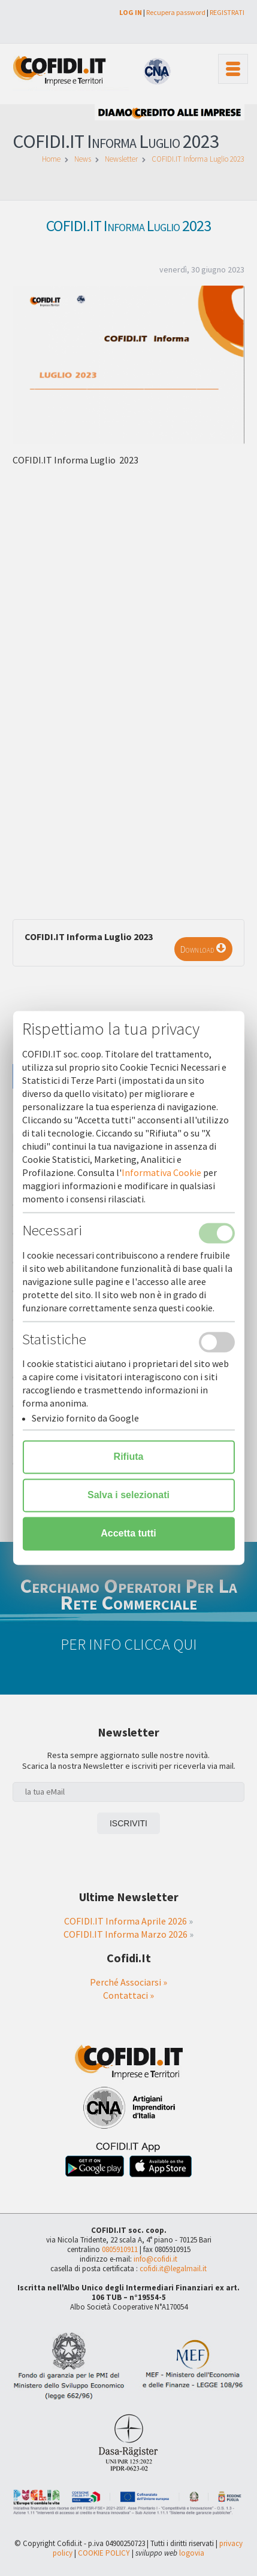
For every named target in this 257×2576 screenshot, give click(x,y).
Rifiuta (129, 1457)
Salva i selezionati (128, 1495)
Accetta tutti (128, 1534)
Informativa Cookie (161, 1173)
